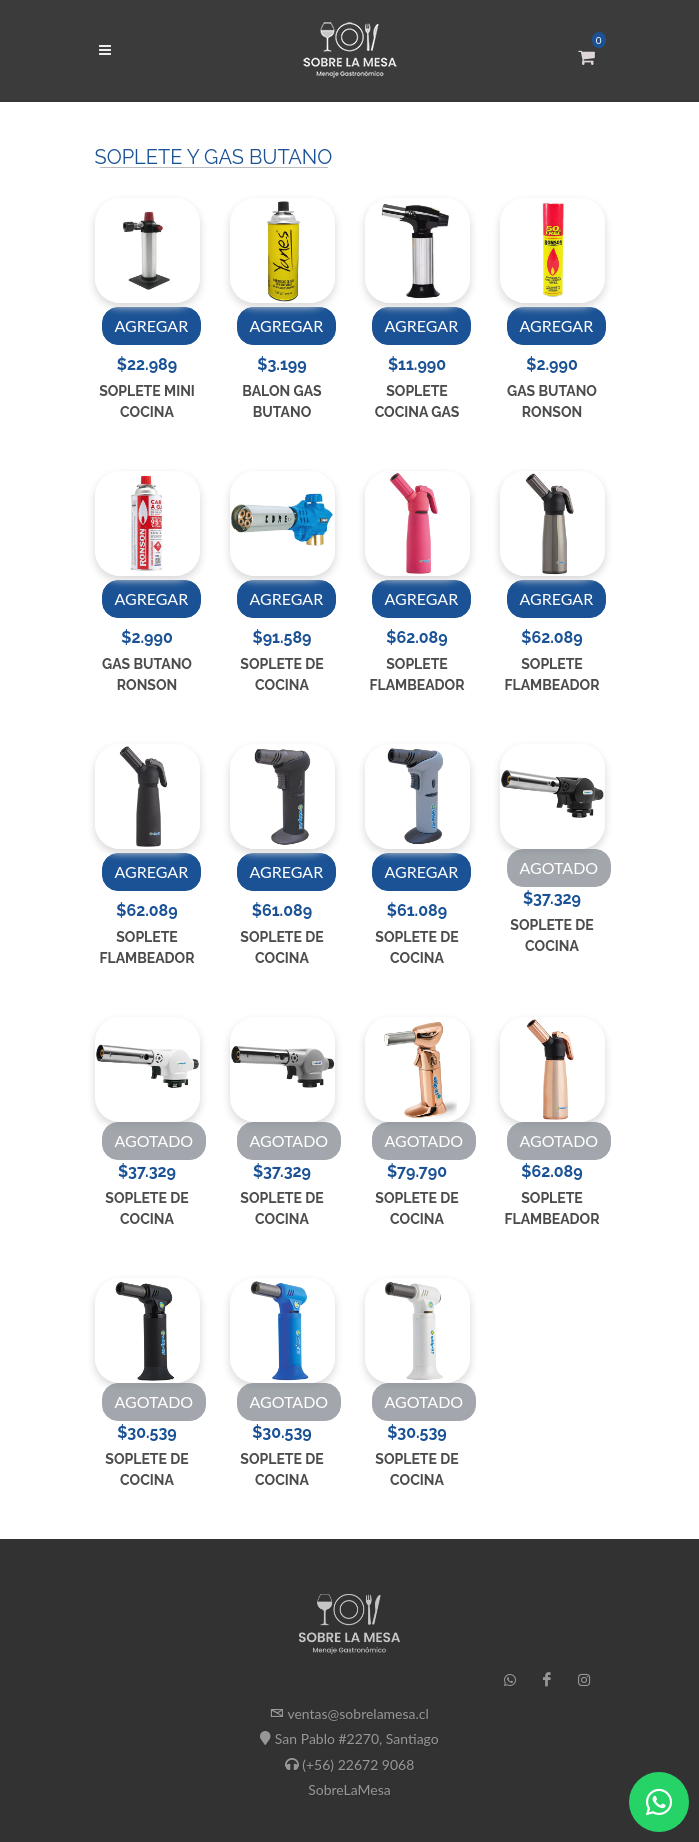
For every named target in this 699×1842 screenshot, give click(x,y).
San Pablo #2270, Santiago (357, 1738)
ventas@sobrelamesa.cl (357, 1713)
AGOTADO (559, 867)
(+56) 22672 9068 (358, 1763)
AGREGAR (152, 325)
